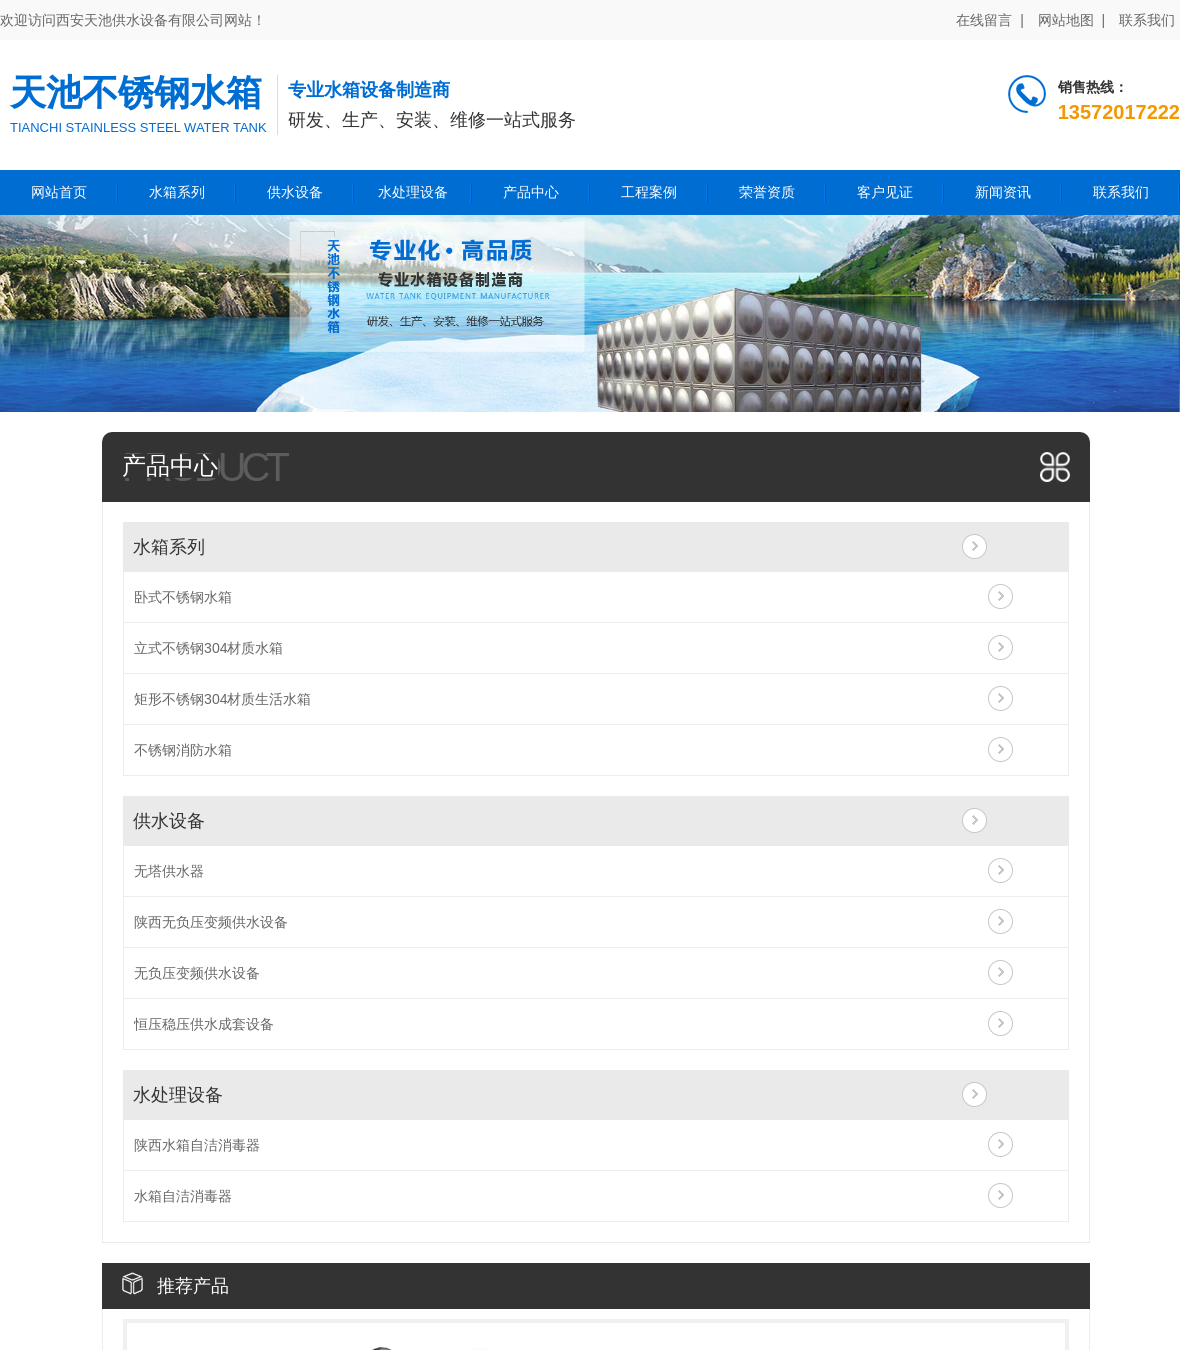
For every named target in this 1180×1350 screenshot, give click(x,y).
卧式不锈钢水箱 (183, 597)
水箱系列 (177, 192)
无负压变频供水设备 (197, 973)
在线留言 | (989, 20)
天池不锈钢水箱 (136, 92)
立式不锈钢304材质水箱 (208, 648)
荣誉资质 (767, 192)
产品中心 (531, 192)
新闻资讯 (1003, 192)
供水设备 (295, 192)
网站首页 (59, 192)
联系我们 (1147, 20)
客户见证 (885, 192)
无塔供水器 (169, 871)
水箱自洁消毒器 (183, 1196)
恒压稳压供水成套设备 (204, 1024)
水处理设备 (413, 192)
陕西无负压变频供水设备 (211, 922)
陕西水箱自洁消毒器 (197, 1145)
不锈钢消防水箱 (183, 750)
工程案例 (649, 192)
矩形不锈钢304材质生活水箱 (222, 699)
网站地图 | (1071, 20)
